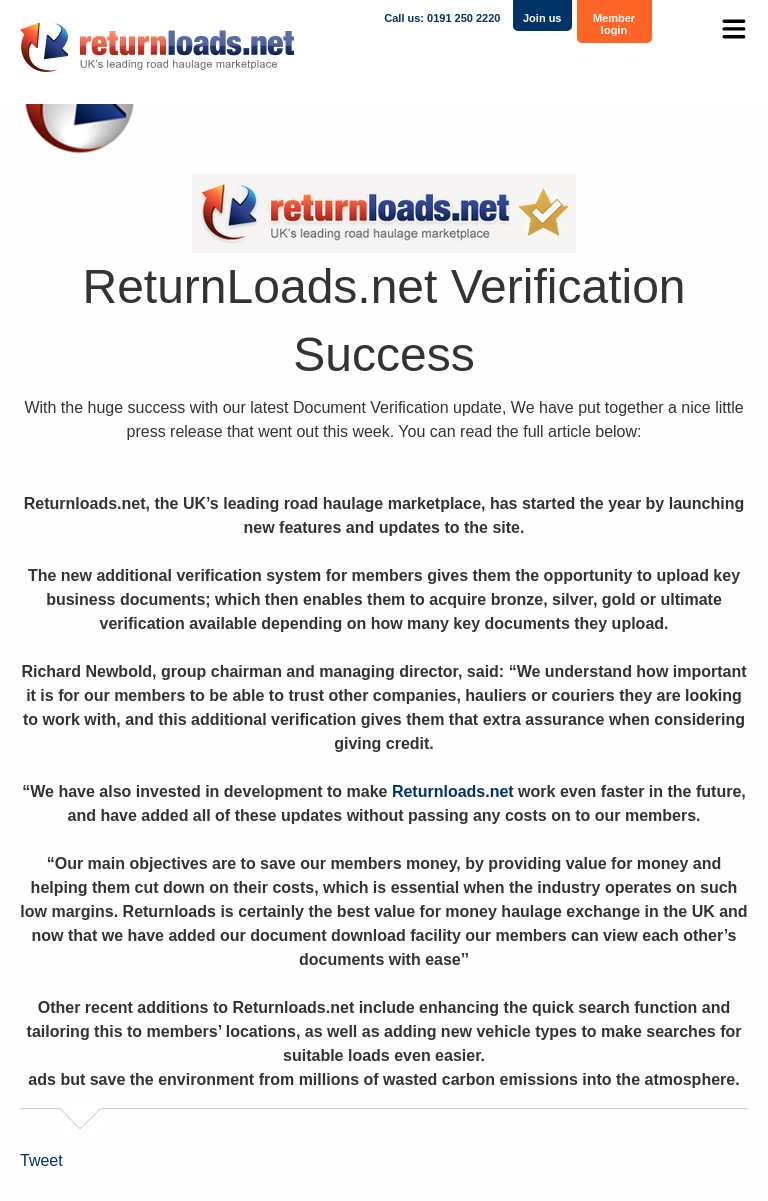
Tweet (41, 1160)
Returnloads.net (453, 791)
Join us (542, 18)
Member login (614, 24)
